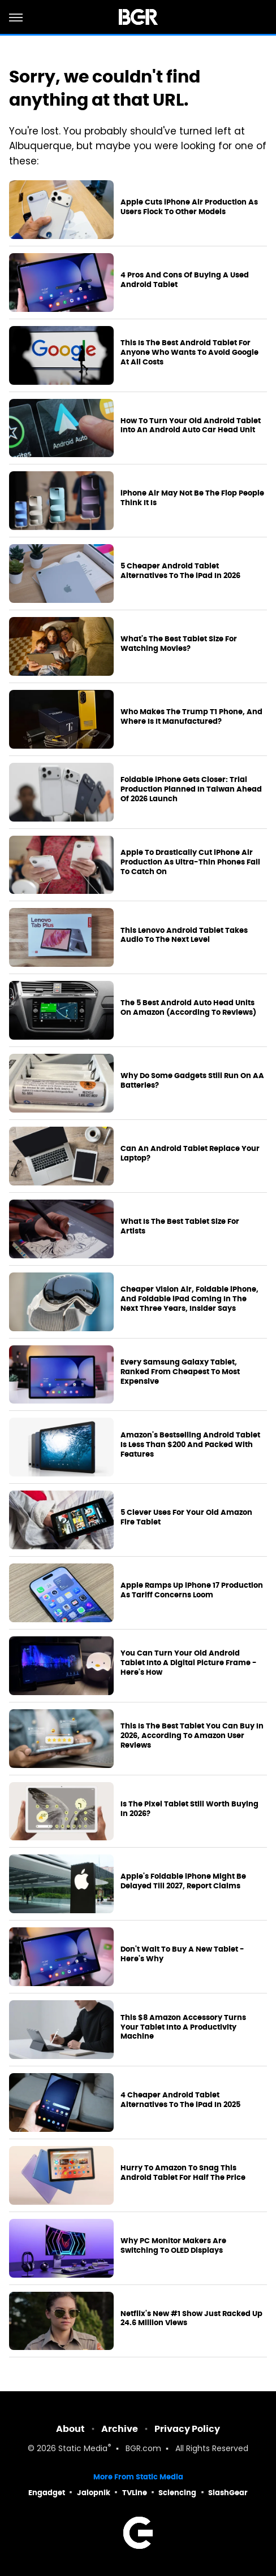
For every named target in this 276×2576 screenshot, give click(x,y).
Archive (119, 2429)
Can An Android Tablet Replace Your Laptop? (190, 1153)
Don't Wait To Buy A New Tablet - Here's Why (182, 1954)
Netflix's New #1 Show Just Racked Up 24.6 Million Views (191, 2318)
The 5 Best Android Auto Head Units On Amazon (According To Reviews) (188, 1007)
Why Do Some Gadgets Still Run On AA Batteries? (192, 1080)
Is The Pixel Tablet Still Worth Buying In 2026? (189, 1809)
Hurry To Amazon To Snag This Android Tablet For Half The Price (182, 2173)
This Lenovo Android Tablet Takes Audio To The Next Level (184, 935)
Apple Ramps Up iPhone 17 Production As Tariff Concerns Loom (191, 1590)
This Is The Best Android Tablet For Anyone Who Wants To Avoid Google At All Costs (189, 352)
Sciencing (177, 2492)
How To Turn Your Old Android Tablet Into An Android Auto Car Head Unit (190, 425)
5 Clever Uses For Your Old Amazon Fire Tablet (186, 1517)
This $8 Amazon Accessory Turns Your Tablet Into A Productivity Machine (183, 2027)
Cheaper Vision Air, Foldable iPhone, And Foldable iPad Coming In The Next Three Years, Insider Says (189, 1299)
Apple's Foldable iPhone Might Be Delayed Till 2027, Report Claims (183, 1881)
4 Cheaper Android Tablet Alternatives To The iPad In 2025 (180, 2100)
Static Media (82, 2449)
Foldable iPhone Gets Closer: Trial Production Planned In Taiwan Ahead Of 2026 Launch (191, 789)
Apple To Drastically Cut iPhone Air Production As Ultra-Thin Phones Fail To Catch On (190, 862)
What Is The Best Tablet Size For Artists (179, 1226)
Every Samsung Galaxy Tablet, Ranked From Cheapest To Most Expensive (180, 1372)
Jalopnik (93, 2492)
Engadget (46, 2492)
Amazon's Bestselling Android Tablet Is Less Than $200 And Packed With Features (190, 1445)
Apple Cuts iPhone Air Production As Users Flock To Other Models (189, 207)
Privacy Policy (187, 2429)
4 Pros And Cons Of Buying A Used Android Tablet (184, 280)
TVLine (134, 2492)
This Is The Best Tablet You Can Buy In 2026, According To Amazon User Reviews (192, 1736)
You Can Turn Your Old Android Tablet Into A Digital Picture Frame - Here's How (188, 1663)
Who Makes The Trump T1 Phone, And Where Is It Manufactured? (191, 716)
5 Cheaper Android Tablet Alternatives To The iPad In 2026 (180, 571)
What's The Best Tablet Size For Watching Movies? (178, 644)
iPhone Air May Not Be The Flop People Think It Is (192, 498)
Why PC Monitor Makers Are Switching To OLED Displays (173, 2245)
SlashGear (228, 2492)
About (70, 2429)
